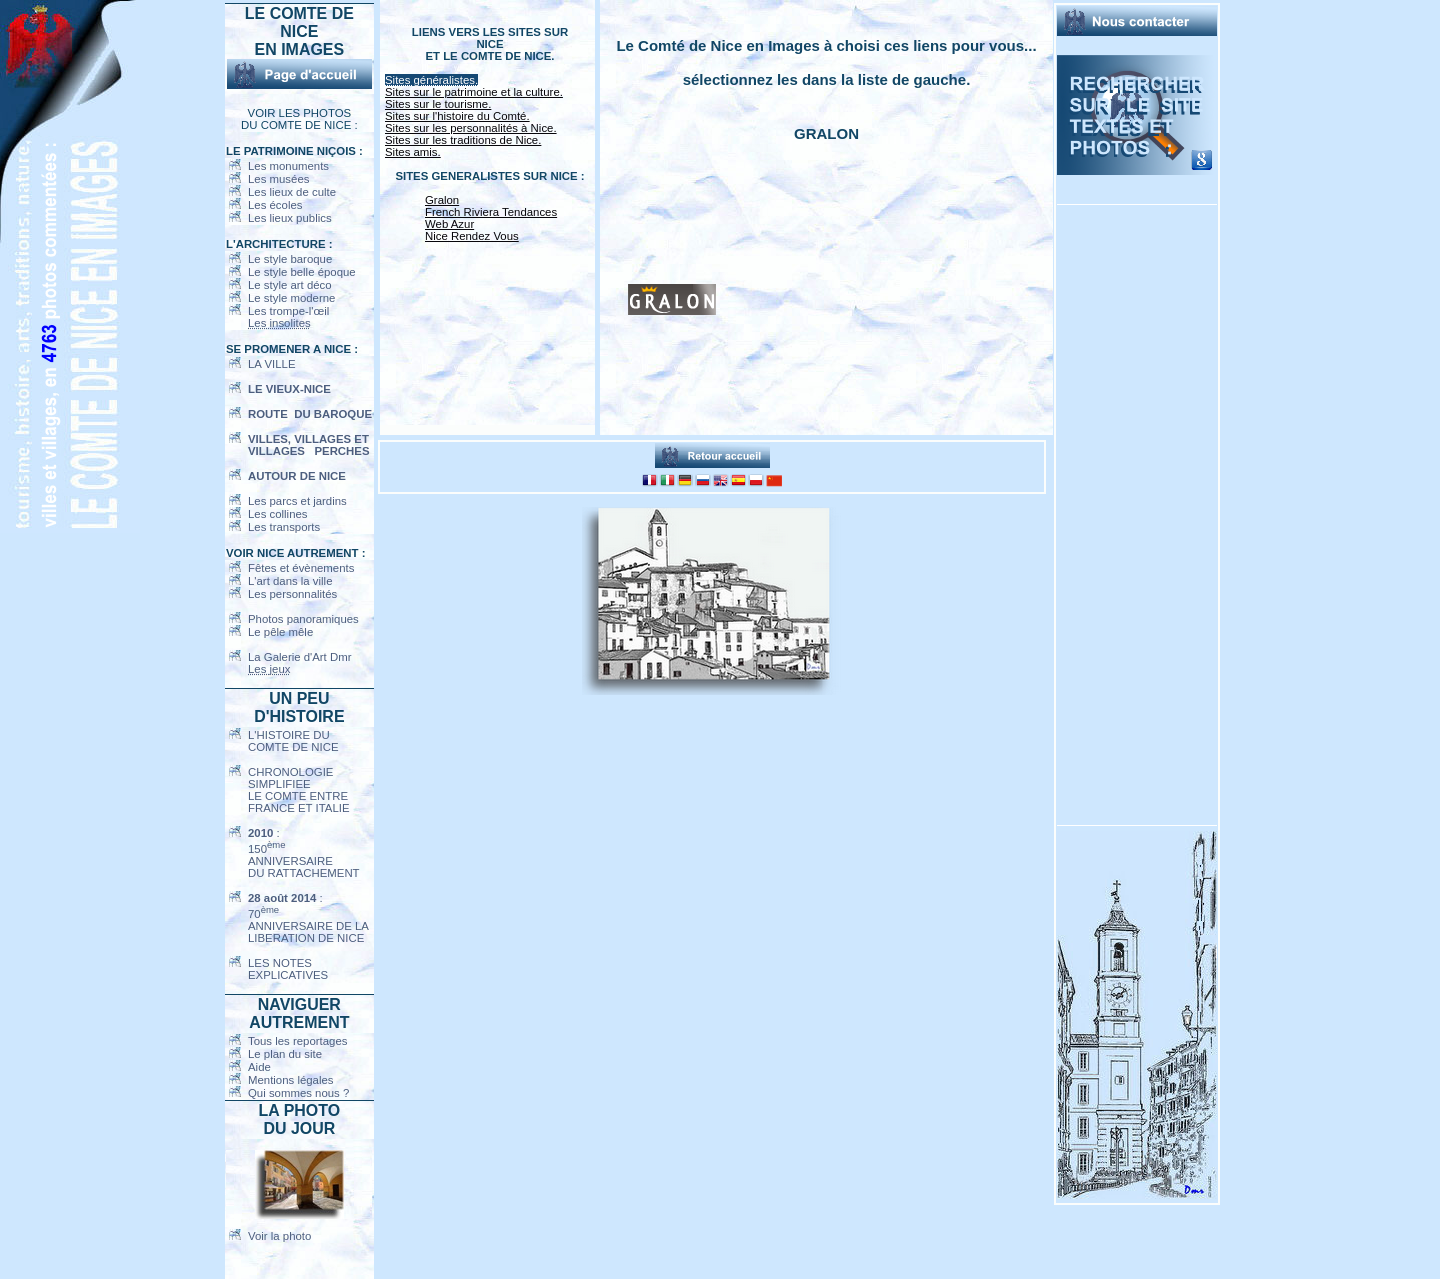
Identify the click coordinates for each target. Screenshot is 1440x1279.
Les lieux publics (290, 218)
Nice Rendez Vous (472, 236)
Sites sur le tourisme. (438, 104)
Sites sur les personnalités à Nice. (471, 128)
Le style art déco (290, 285)
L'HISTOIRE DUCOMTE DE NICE (293, 741)
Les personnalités (292, 594)
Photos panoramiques (303, 619)
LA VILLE (272, 364)
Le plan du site (285, 1054)
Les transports (284, 527)
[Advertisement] (480, 601)
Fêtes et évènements (301, 568)
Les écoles (275, 205)
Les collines (278, 514)
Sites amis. (413, 152)
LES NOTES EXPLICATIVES (288, 969)
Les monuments (288, 166)
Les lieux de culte (292, 192)
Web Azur (449, 224)
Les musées (278, 179)
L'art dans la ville (290, 581)
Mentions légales (290, 1080)
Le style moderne (291, 298)
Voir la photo (279, 1236)
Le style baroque (290, 259)
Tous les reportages (297, 1041)
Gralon (442, 200)
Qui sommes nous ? (298, 1093)
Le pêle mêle (280, 632)
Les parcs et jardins (297, 501)
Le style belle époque (302, 272)
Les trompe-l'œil (288, 311)
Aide (259, 1067)
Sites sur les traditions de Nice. (463, 140)
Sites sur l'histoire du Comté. (457, 116)
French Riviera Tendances (491, 212)
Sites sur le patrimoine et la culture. (474, 92)
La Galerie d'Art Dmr (299, 657)
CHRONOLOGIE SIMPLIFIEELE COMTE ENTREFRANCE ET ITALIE (298, 790)
